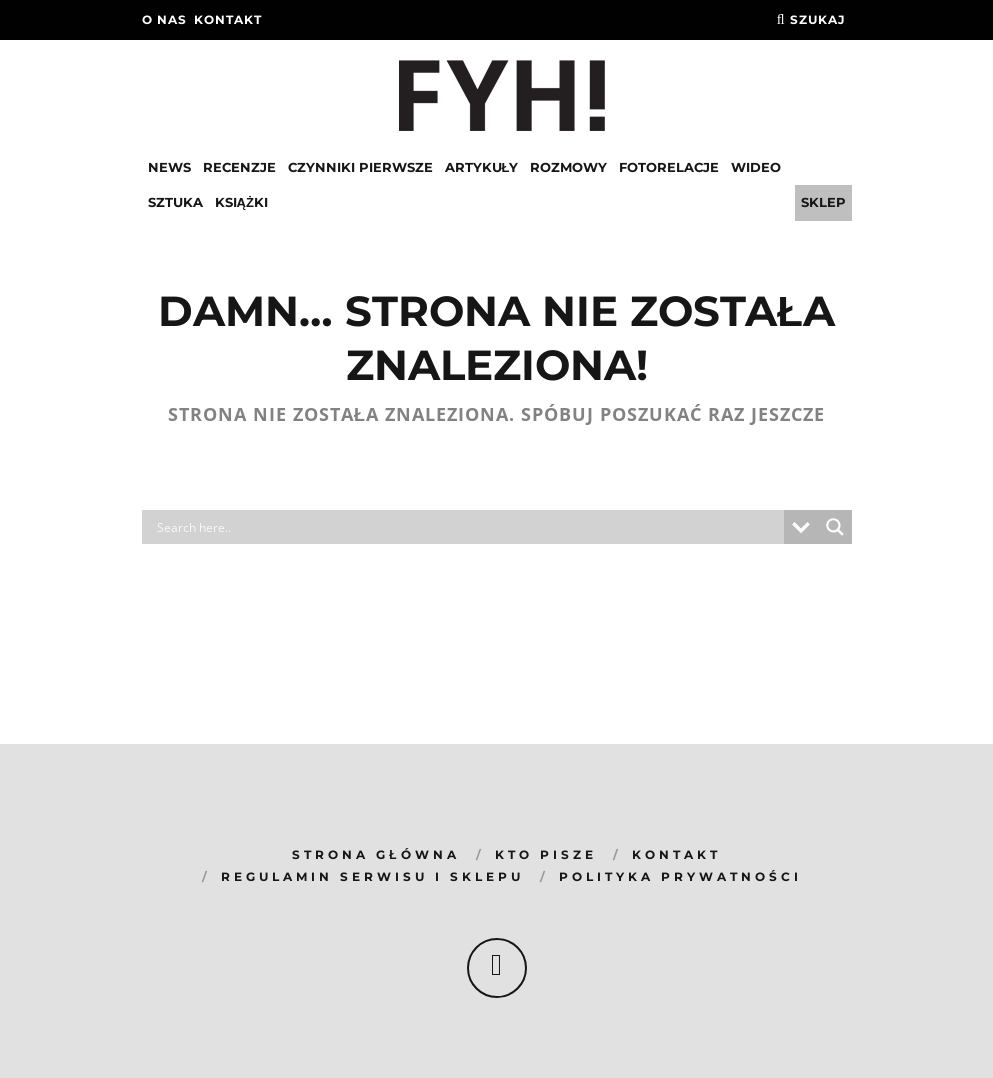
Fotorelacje (669, 167)
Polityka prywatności (680, 876)
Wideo (756, 167)
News (169, 167)
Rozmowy (568, 167)
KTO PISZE (546, 854)
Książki (241, 202)
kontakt (228, 19)
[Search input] (468, 527)
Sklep (823, 202)
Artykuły (482, 167)
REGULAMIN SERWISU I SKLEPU (372, 876)
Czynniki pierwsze (360, 167)
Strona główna (375, 854)
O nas (164, 19)
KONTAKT (676, 854)
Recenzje (239, 167)
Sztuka (175, 202)
